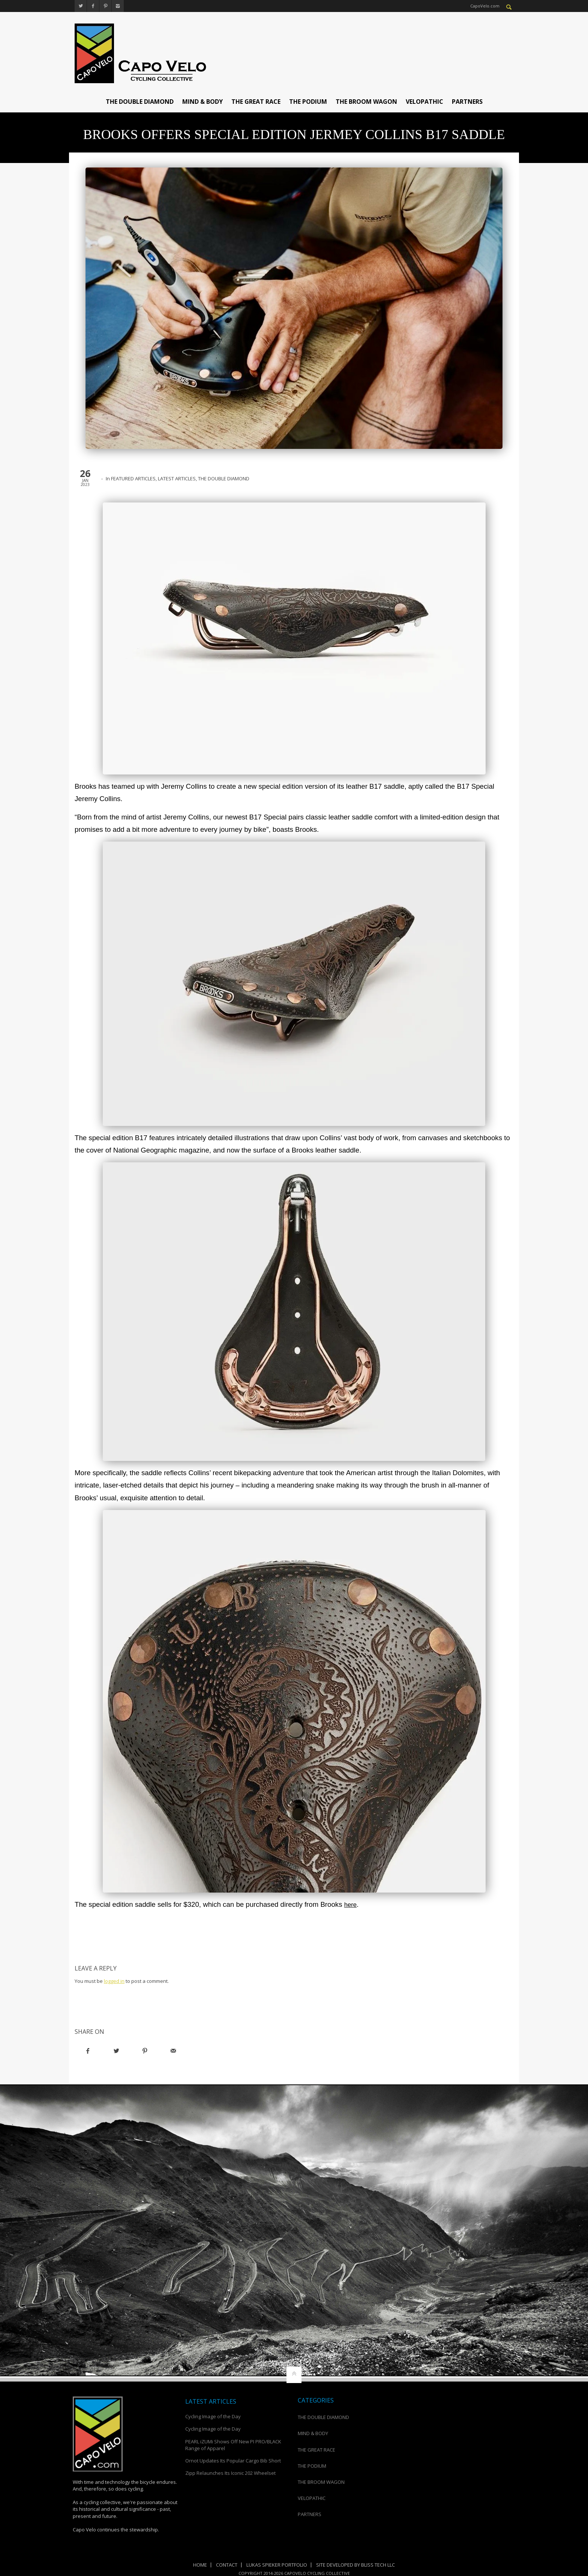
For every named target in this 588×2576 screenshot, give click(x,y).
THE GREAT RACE (255, 101)
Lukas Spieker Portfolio (276, 2564)
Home (200, 2564)
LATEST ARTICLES (177, 478)
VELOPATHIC (424, 101)
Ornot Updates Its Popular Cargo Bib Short (233, 2460)
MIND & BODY (202, 101)
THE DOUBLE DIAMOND (140, 101)
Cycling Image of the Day (213, 2416)
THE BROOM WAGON (366, 101)
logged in (114, 1981)
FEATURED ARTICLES (133, 478)
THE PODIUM (308, 101)
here (351, 1904)
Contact (226, 2564)
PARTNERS (467, 101)
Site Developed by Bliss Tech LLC (355, 2564)
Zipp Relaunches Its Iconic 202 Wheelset (230, 2473)
